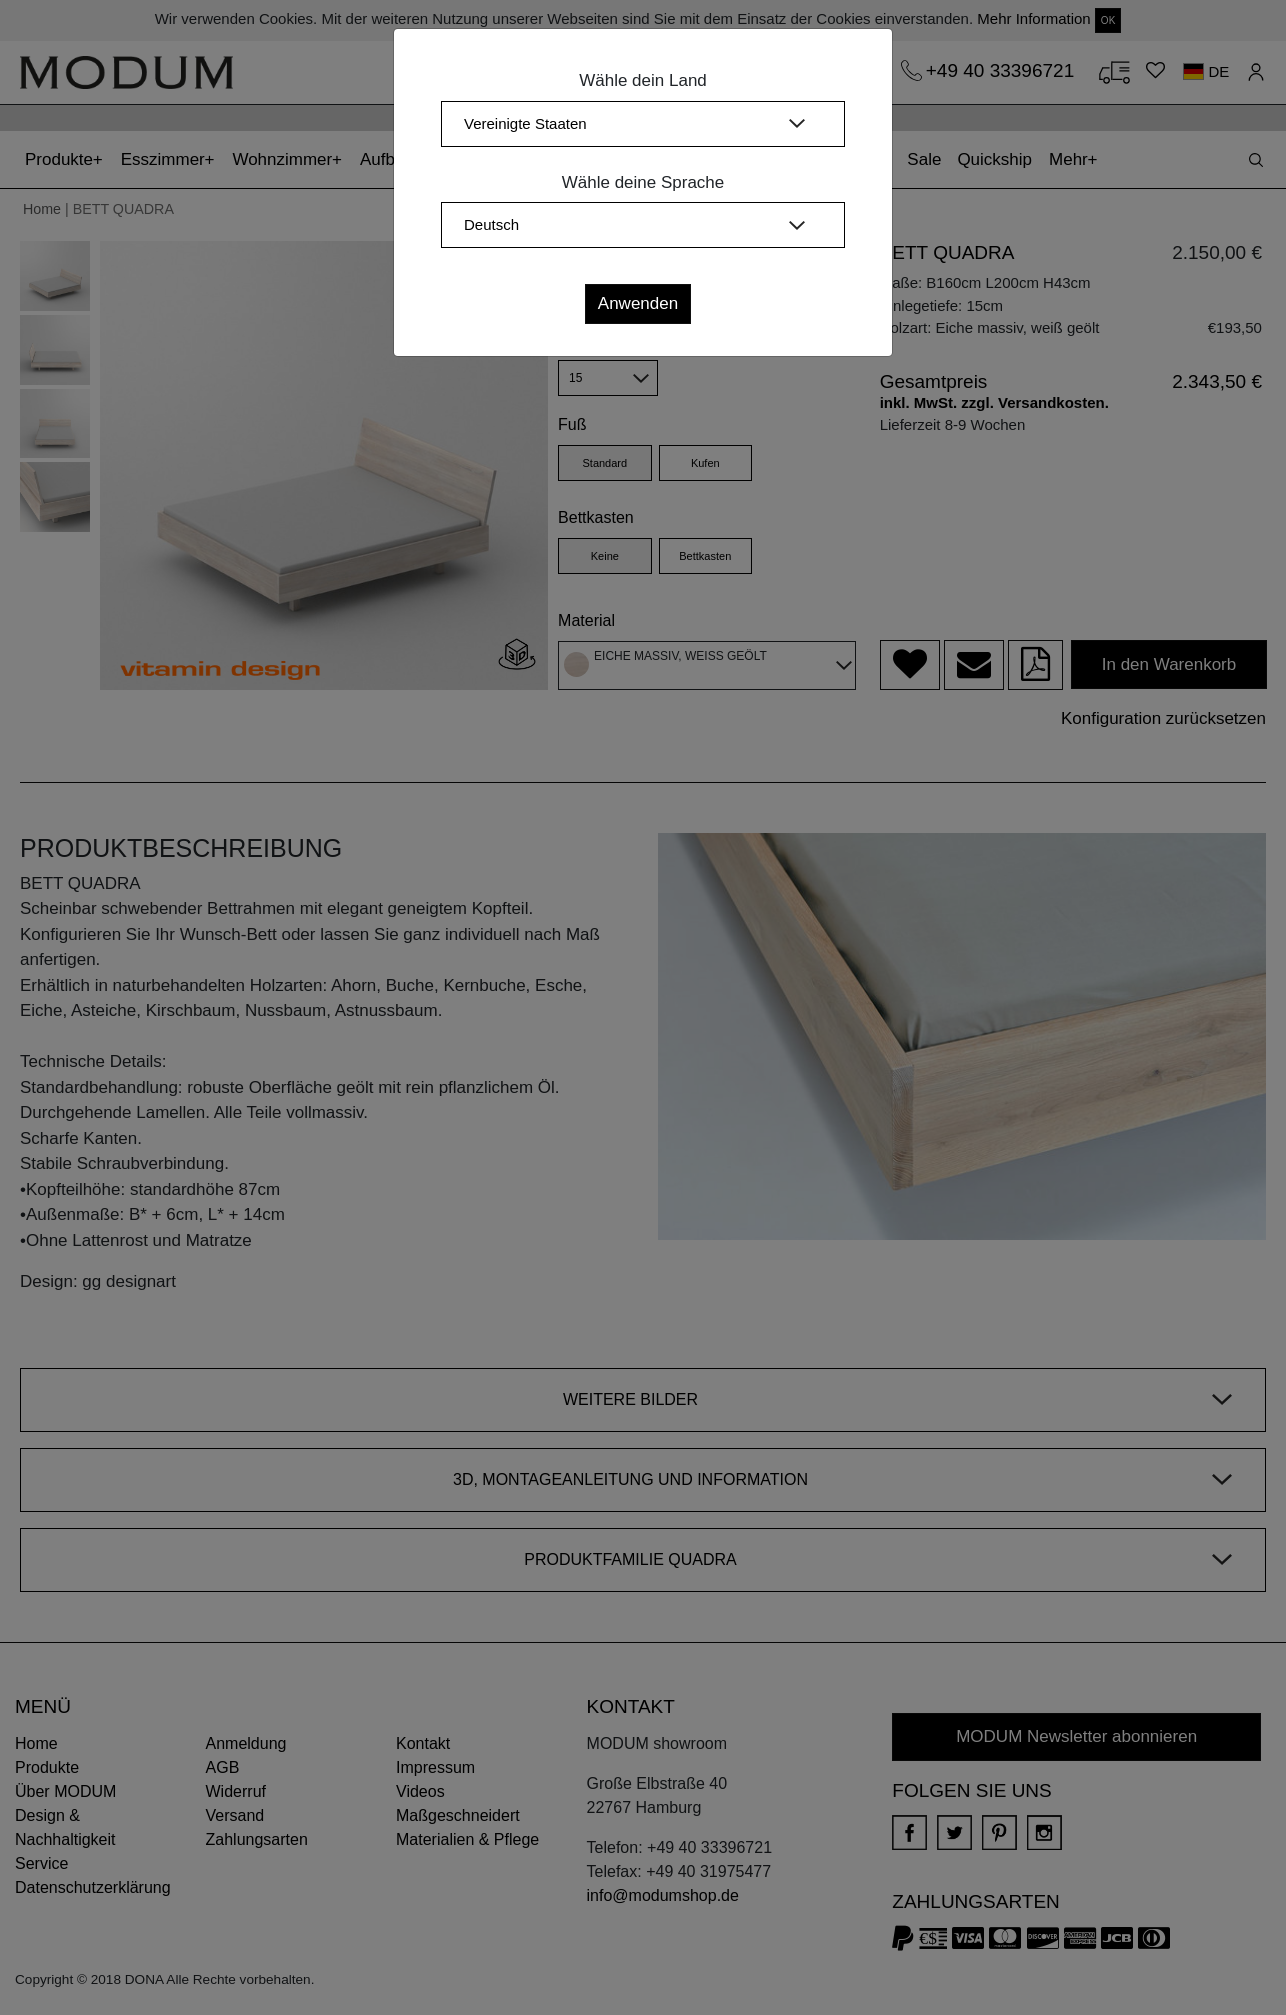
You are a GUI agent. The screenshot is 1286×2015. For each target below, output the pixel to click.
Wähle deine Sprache (643, 182)
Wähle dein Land (643, 80)
